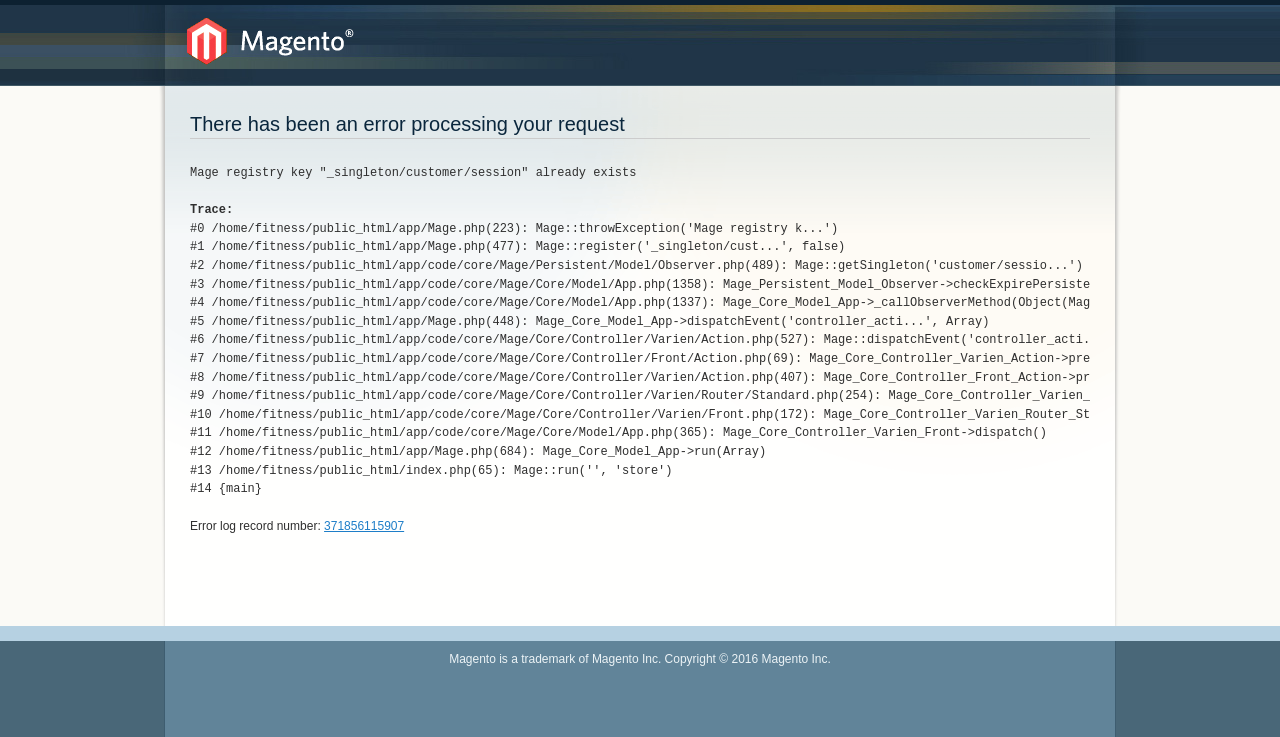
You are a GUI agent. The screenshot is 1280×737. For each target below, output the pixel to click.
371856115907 (364, 526)
